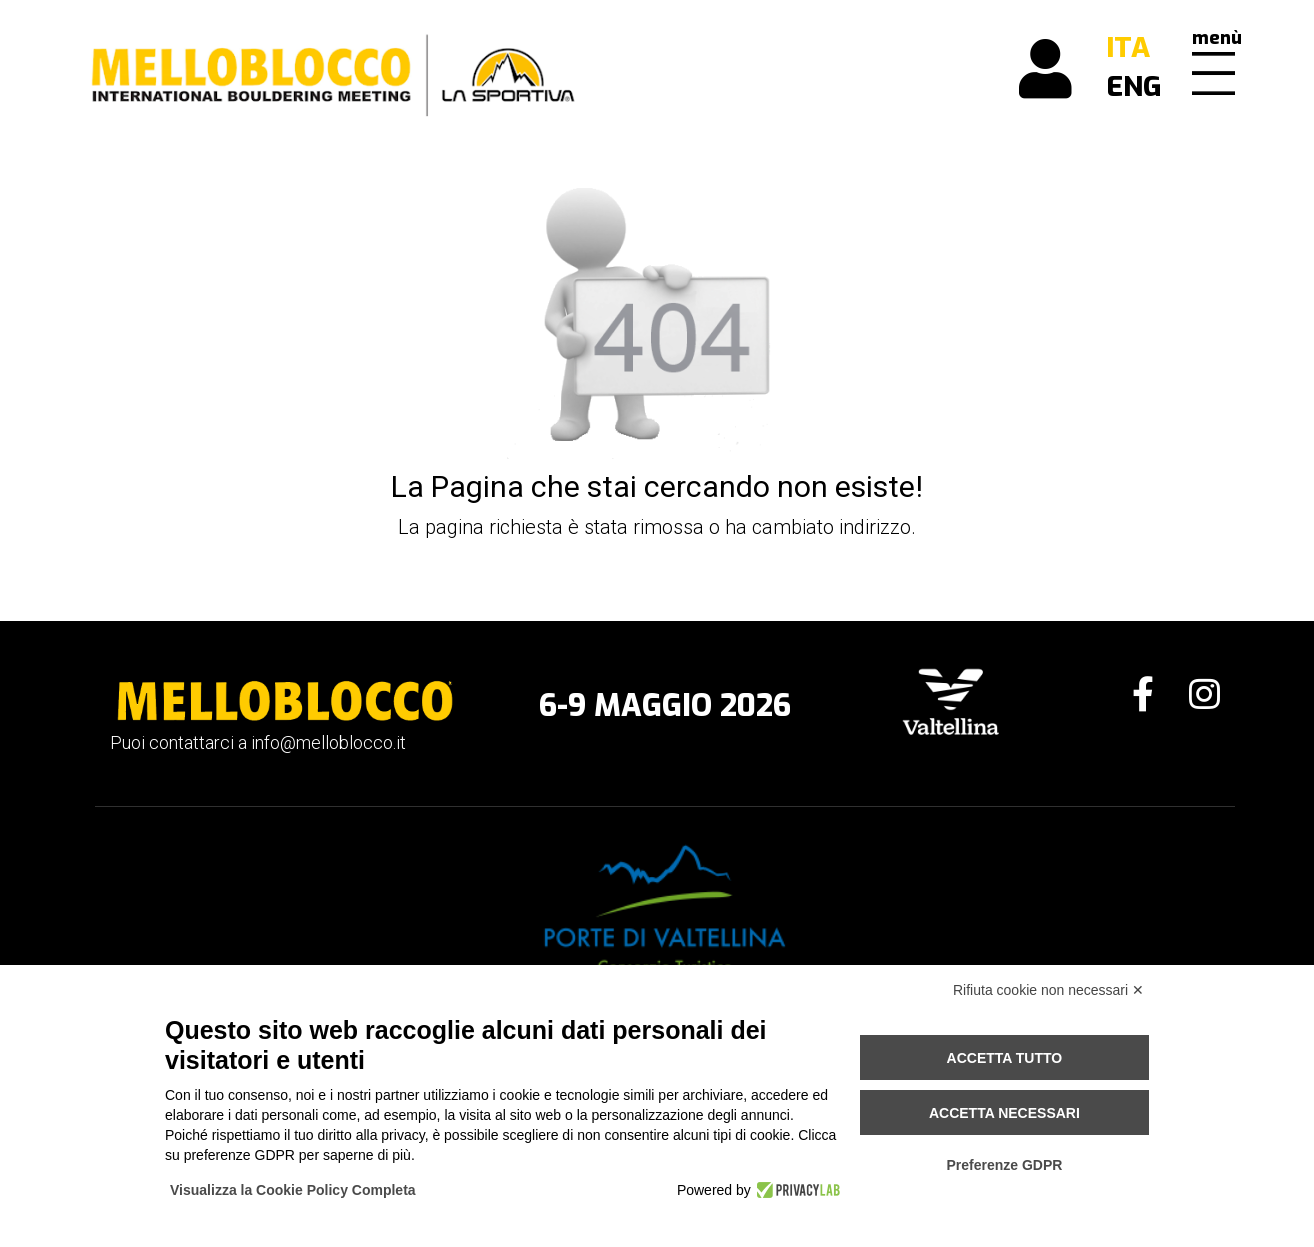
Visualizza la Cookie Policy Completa (293, 1190)
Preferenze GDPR (1004, 1165)
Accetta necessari (1004, 1113)
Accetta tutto (1005, 1058)
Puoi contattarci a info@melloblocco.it (258, 742)
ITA (1128, 47)
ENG (1134, 86)
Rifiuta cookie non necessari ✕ (1048, 990)
